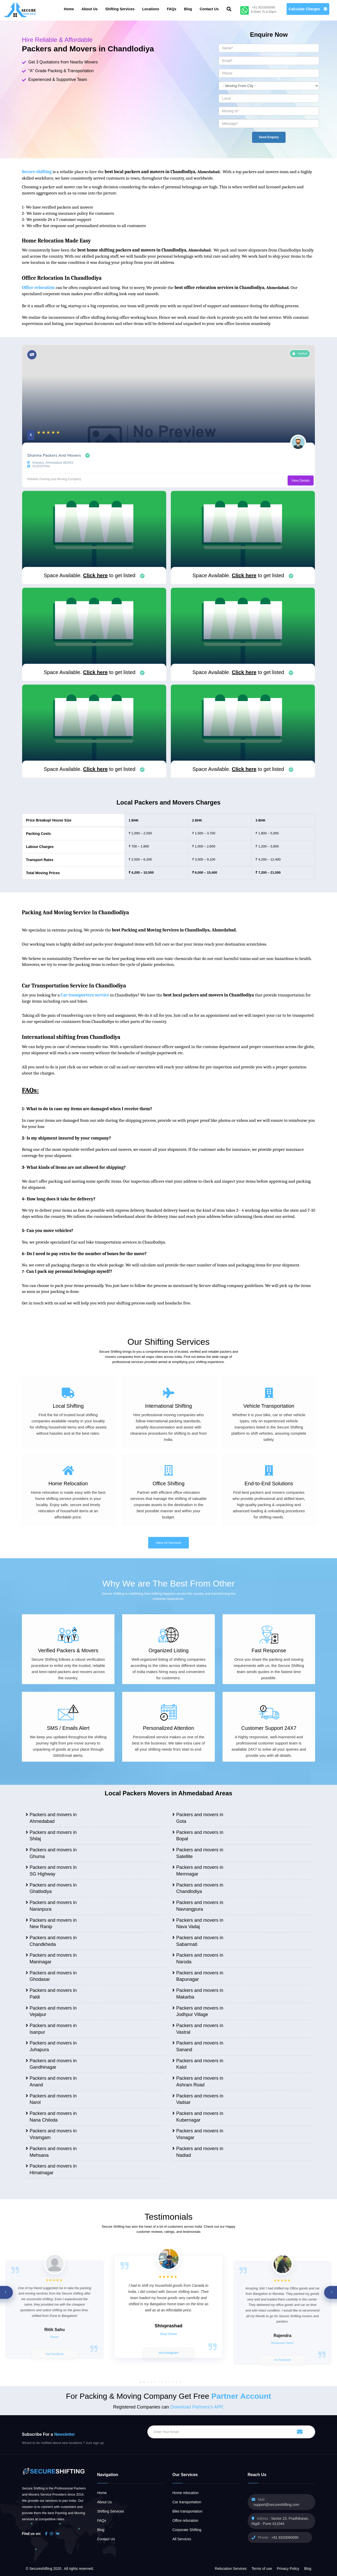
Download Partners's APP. (197, 2407)
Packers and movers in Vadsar (197, 2099)
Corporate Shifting (186, 2530)
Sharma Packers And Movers (54, 455)
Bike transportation (187, 2511)
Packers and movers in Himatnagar (51, 2169)
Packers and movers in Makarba (197, 1994)
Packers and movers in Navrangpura (197, 1906)
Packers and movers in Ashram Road (197, 2081)
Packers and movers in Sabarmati (197, 1941)
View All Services (168, 1543)
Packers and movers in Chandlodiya (197, 1888)
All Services (181, 2539)
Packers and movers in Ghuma (51, 1853)
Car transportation (186, 2502)
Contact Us (209, 9)
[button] (150, 2382)
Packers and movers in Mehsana (51, 2152)
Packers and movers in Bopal (197, 1836)
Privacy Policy (288, 2568)
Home (69, 9)
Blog (188, 9)
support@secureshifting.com (276, 2505)
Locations (150, 9)
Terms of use (261, 2568)
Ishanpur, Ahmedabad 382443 (50, 462)
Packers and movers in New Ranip (51, 1923)
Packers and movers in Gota (197, 1818)
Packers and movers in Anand (51, 2081)
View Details (300, 480)
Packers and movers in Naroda (197, 1958)
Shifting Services (120, 9)
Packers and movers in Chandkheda (51, 1941)
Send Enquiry (269, 137)
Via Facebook (54, 2354)
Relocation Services (231, 2568)
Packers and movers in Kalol (197, 2064)
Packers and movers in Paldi (51, 1994)
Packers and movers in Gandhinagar (51, 2064)
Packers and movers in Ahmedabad (51, 1818)
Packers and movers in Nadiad (197, 2152)
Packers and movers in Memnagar (197, 1871)
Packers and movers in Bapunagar (197, 1976)
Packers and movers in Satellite (197, 1853)
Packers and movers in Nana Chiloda (51, 2117)
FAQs (171, 9)
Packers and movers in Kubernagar (197, 2117)
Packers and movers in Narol (51, 2099)
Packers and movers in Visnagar (197, 2134)
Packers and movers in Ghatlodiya (51, 1888)
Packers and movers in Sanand (197, 2046)
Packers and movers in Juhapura (51, 2046)
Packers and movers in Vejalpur (51, 2011)
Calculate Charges (308, 9)
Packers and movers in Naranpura (51, 1906)
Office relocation (185, 2520)
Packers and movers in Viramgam (51, 2134)
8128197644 (38, 466)
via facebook (282, 2360)
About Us (89, 9)
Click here (95, 575)
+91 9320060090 (285, 2537)
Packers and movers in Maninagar (51, 1958)
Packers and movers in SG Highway (51, 1871)
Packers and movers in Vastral (197, 2029)
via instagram (168, 2353)
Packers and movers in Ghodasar (51, 1976)
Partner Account (241, 2396)
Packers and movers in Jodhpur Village (197, 2011)
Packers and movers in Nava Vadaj (197, 1923)
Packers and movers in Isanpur (51, 2029)
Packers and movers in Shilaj (51, 1836)
